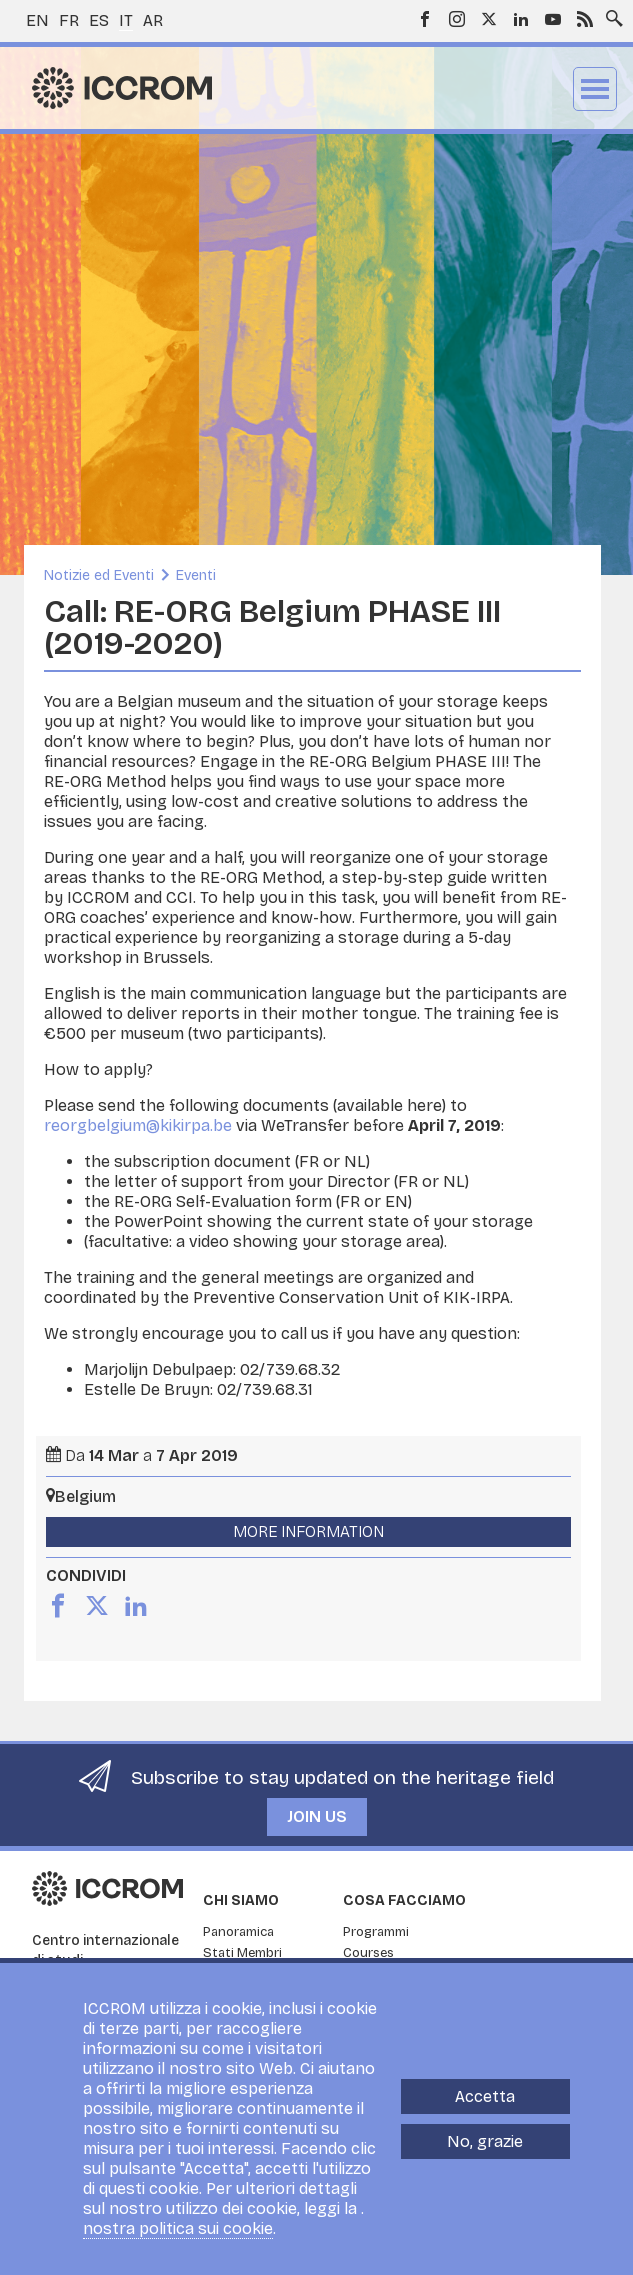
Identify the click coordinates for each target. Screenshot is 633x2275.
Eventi (196, 575)
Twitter (489, 19)
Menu (595, 89)
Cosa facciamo (404, 1900)
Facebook (425, 19)
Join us (317, 1816)
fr (69, 20)
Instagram (457, 19)
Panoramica (238, 1932)
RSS (585, 19)
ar (153, 20)
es (99, 20)
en (37, 20)
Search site (610, 13)
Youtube (553, 19)
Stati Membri (242, 1953)
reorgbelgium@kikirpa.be (138, 1125)
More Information (308, 1531)
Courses (368, 1953)
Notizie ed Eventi (99, 575)
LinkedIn (521, 19)
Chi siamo (241, 1900)
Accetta (485, 2096)
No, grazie (485, 2141)
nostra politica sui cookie (178, 2228)
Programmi (376, 1932)
